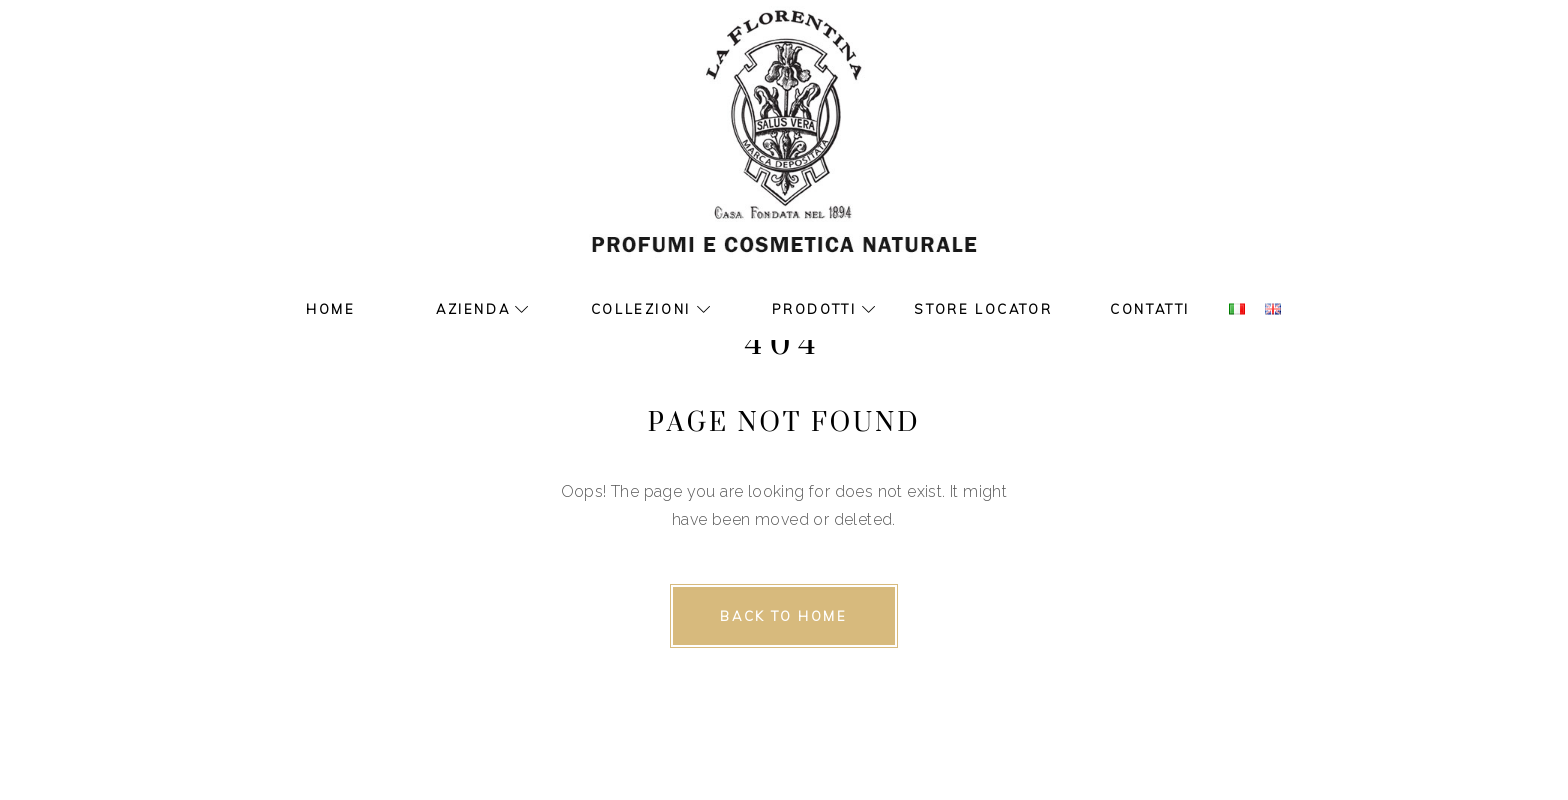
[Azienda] (461, 310)
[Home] (330, 310)
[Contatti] (1150, 310)
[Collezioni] (629, 310)
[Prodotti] (802, 310)
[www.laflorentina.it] (784, 150)
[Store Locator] (983, 310)
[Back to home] (783, 616)
